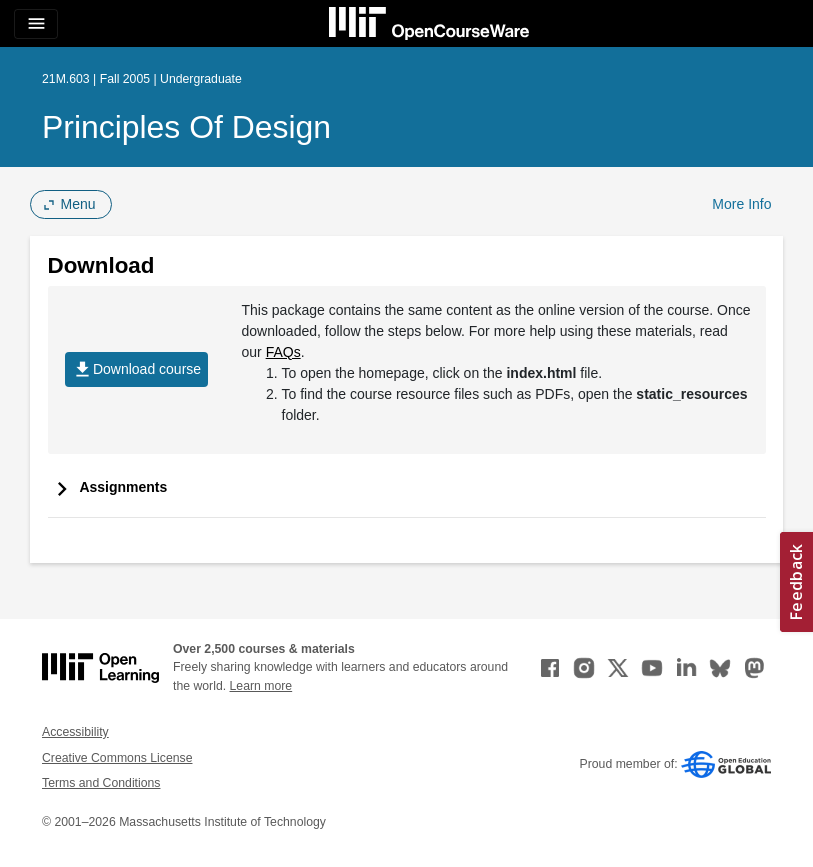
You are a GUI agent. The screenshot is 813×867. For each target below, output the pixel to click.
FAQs (283, 352)
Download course (136, 369)
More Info (741, 204)
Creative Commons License (117, 758)
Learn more (261, 686)
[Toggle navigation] (36, 24)
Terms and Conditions (101, 783)
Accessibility (75, 732)
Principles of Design (186, 127)
